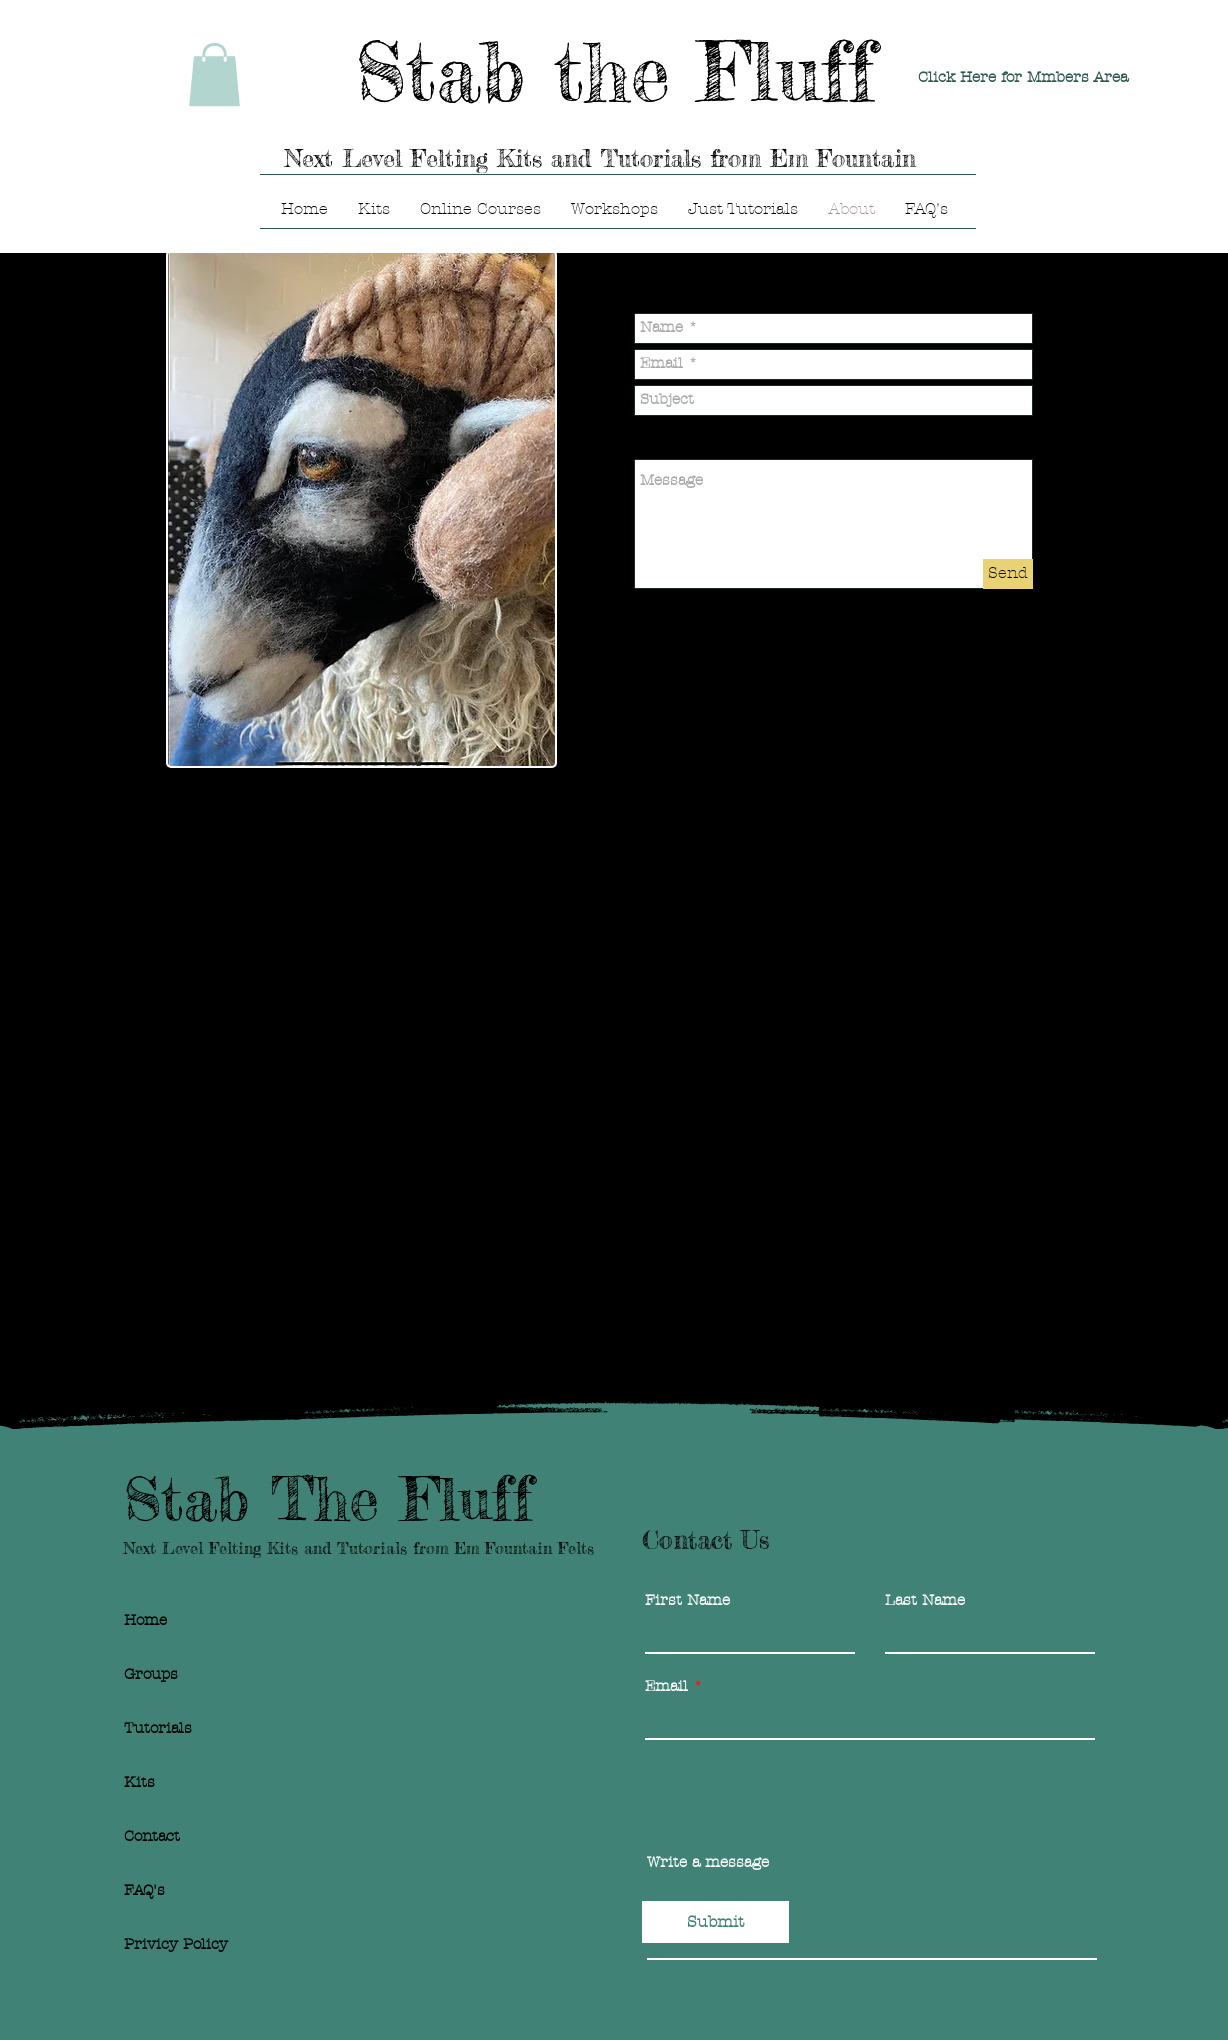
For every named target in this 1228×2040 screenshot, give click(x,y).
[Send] (1008, 574)
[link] (214, 74)
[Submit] (715, 1922)
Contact (152, 1836)
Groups (151, 1674)
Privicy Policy (176, 1944)
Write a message (708, 1862)
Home (145, 1620)
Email (666, 1686)
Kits (139, 1782)
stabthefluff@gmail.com (322, 946)
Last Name (925, 1600)
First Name (687, 1600)
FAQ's (144, 1890)
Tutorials (158, 1728)
